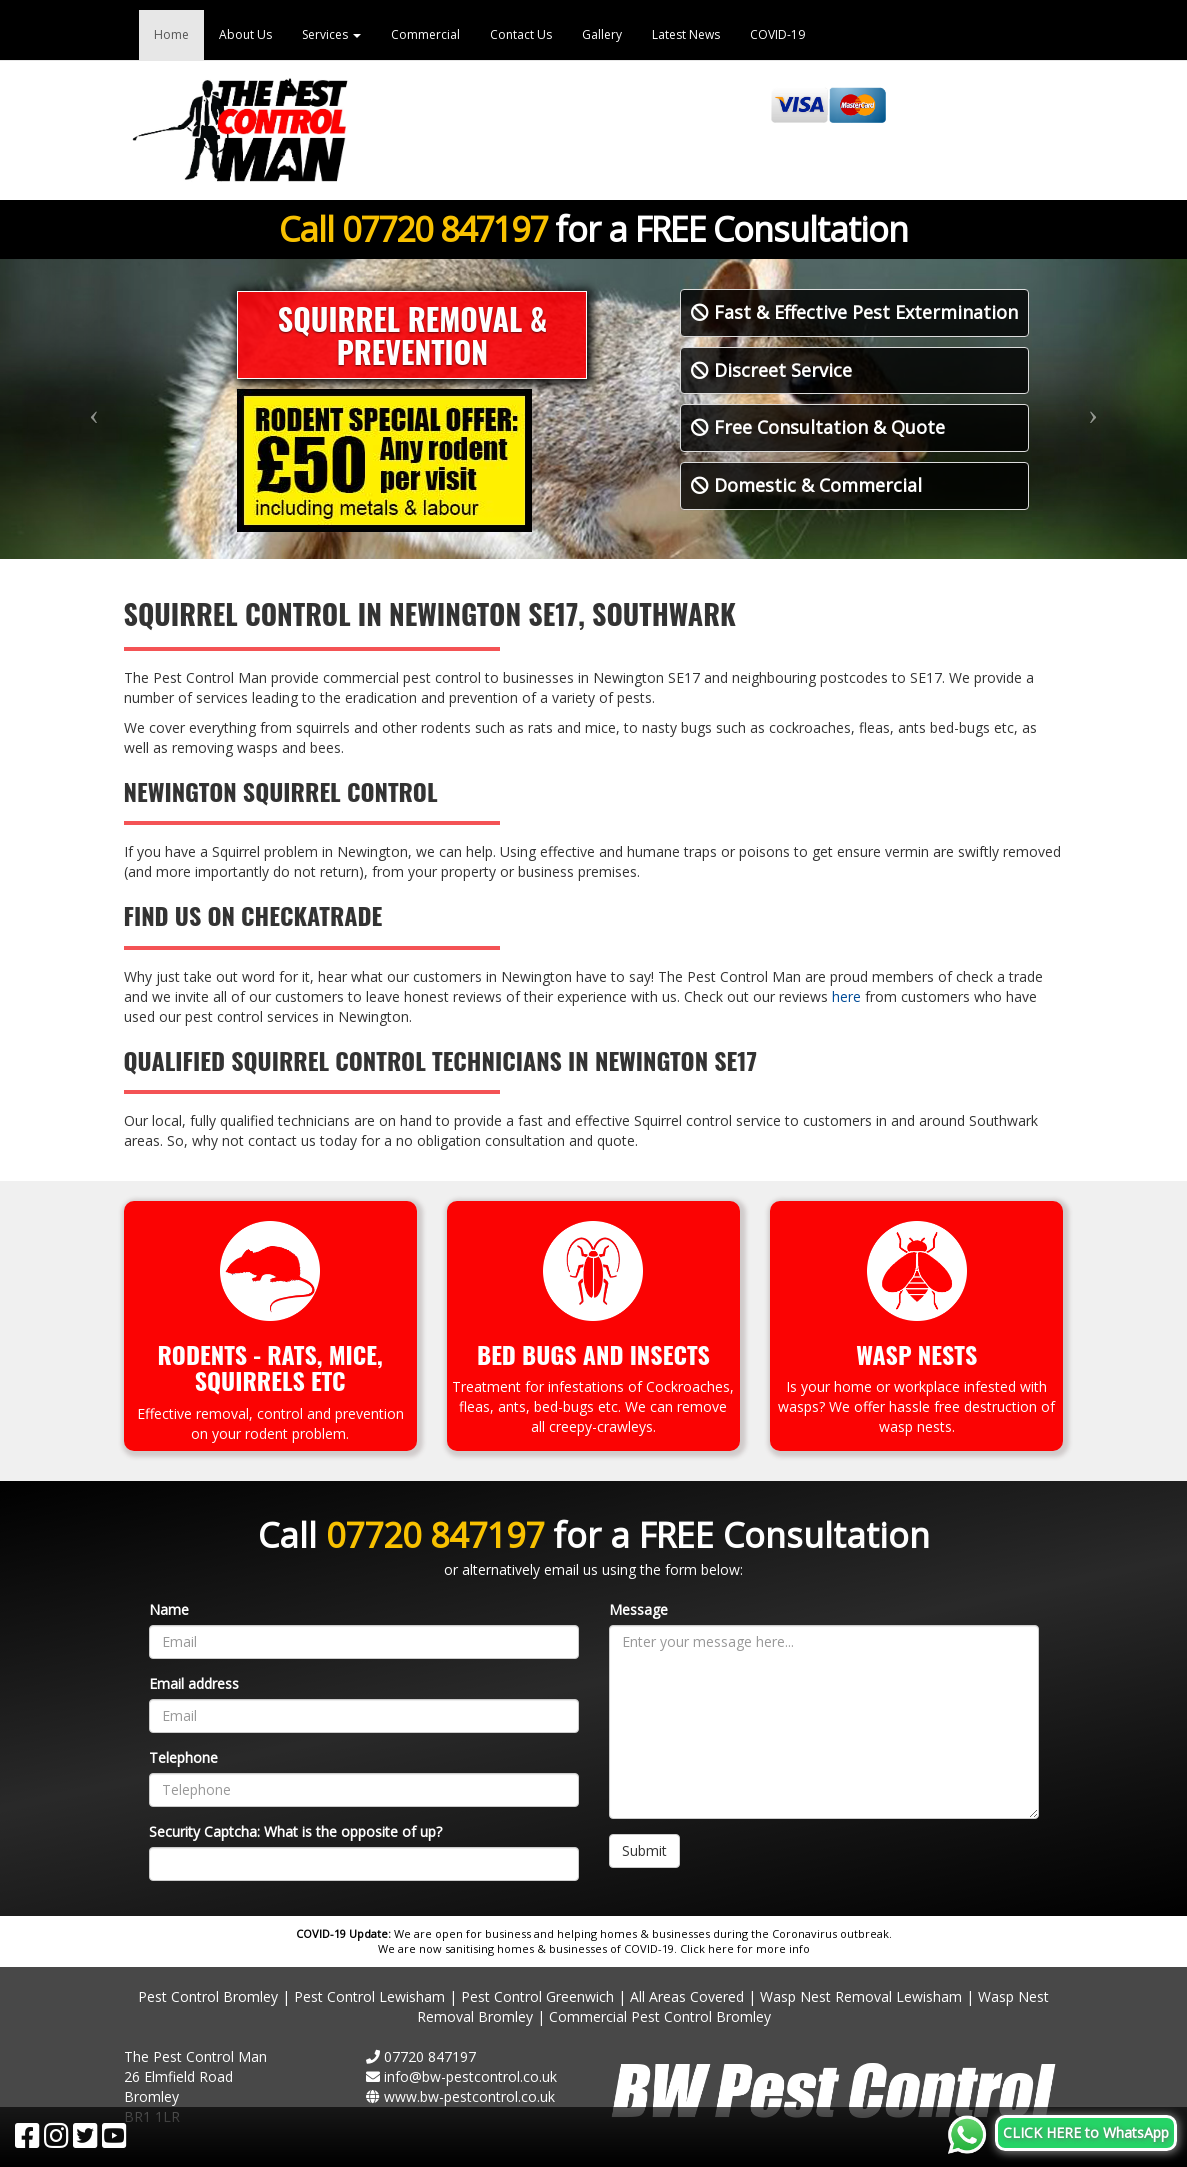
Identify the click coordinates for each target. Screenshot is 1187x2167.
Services (331, 34)
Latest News (686, 34)
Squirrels (250, 1380)
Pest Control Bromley (208, 1996)
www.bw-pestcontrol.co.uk (469, 2096)
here (846, 996)
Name (169, 1609)
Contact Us (521, 34)
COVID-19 (777, 34)
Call (310, 229)
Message (638, 1609)
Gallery (602, 34)
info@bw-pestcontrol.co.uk (470, 2076)
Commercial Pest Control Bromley (660, 2016)
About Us (245, 34)
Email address (194, 1683)
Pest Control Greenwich (537, 1996)
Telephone (183, 1757)
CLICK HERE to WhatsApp (1086, 2132)
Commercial (425, 34)
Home (171, 34)
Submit (644, 1850)
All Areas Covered (687, 1996)
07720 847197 (444, 229)
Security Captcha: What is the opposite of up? (295, 1831)
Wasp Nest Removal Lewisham (861, 1996)
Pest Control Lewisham (369, 1996)
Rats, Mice (322, 1354)
